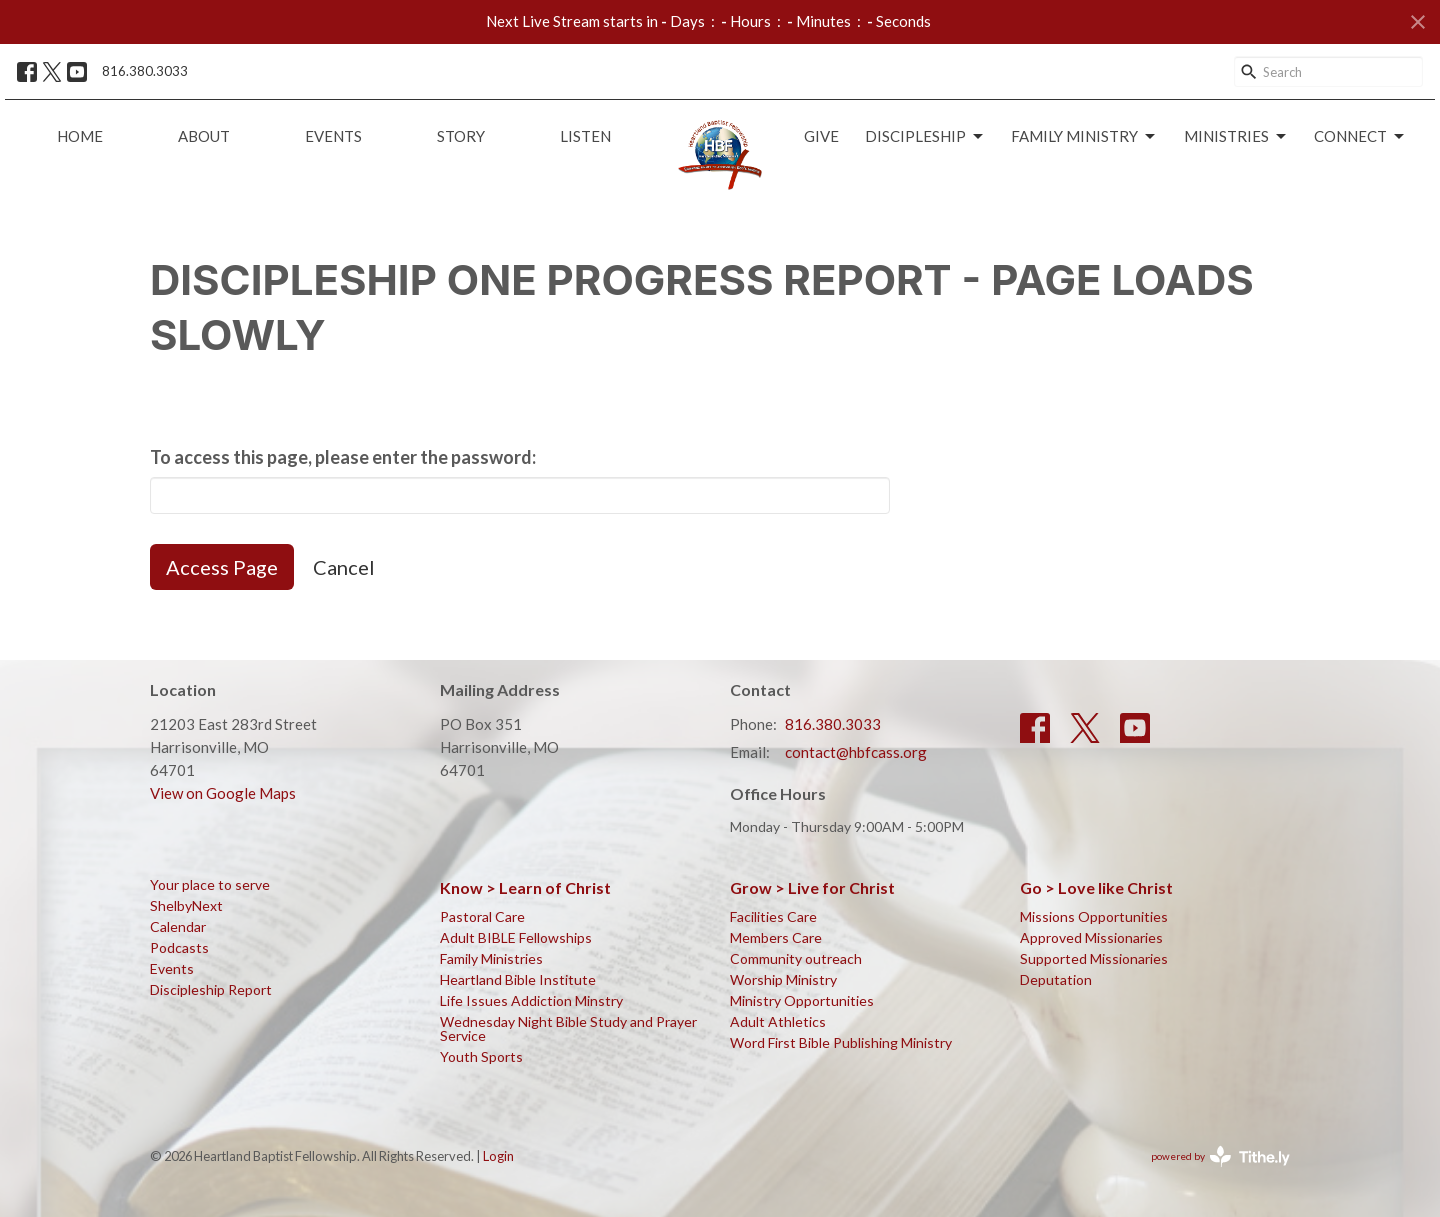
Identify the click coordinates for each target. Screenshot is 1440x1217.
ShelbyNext (186, 905)
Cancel (344, 567)
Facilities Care (773, 916)
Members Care (776, 937)
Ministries (1236, 137)
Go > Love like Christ (1096, 887)
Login (498, 1156)
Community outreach (796, 958)
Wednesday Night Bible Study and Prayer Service (568, 1028)
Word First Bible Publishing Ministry (841, 1042)
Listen (585, 136)
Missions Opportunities (1094, 916)
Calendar (178, 926)
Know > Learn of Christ (525, 887)
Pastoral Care (482, 916)
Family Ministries (491, 958)
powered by (1220, 1156)
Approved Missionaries (1091, 937)
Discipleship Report (211, 989)
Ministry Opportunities (802, 1000)
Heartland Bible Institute (518, 979)
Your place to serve (210, 884)
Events (333, 136)
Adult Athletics (778, 1021)
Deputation (1056, 979)
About (204, 136)
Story (461, 136)
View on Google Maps (223, 793)
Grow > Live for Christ (812, 887)
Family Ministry (1084, 137)
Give (821, 136)
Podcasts (179, 947)
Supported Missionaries (1094, 958)
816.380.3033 (145, 71)
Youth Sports (481, 1056)
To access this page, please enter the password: (343, 457)
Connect (1360, 137)
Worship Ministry (783, 979)
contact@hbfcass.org (856, 752)
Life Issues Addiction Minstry (531, 1000)
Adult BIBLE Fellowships (516, 937)
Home (80, 136)
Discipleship (925, 137)
